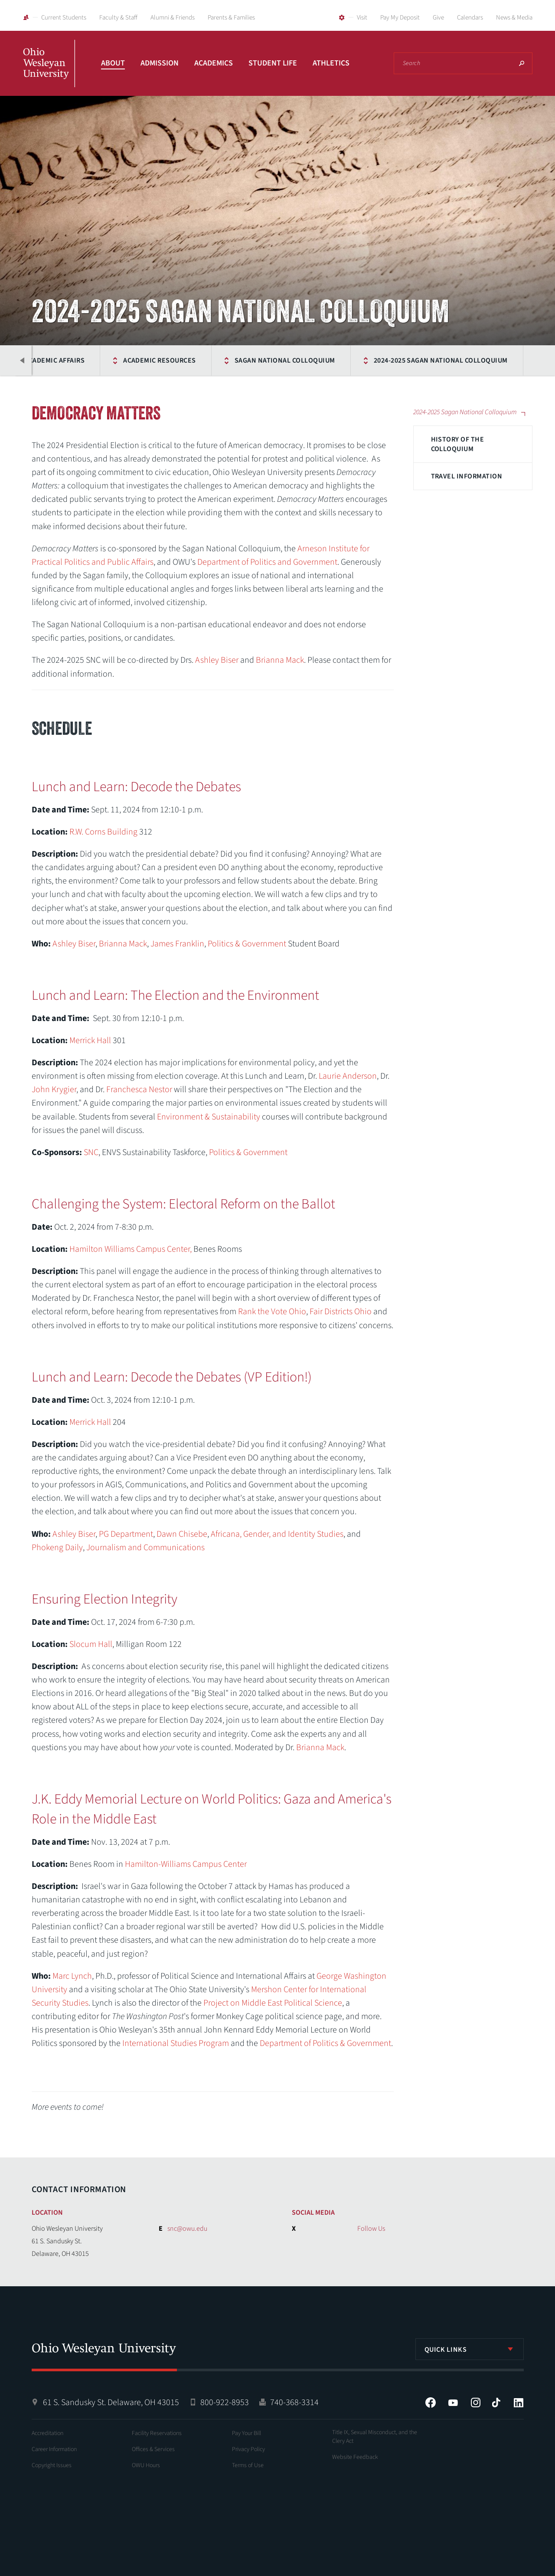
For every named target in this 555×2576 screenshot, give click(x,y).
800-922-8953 (224, 2402)
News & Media (514, 17)
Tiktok (496, 2402)
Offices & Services (153, 2449)
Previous (23, 360)
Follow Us (371, 2228)
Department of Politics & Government (325, 2043)
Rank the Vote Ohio (272, 1312)
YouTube (453, 2402)
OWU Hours (146, 2465)
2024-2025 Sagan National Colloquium (441, 360)
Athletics (331, 63)
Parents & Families (231, 17)
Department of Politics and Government (267, 562)
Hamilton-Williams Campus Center (186, 1864)
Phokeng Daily (57, 1548)
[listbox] (469, 2349)
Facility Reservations (157, 2433)
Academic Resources (159, 360)
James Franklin (177, 944)
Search (521, 63)
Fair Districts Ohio (341, 1312)
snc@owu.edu (187, 2228)
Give (438, 17)
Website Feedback (355, 2457)
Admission (159, 63)
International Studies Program (175, 2043)
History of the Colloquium (457, 444)
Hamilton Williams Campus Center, (130, 1249)
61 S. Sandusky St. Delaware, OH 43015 (111, 2402)
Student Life (272, 63)
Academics (213, 63)
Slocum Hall (90, 1644)
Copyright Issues (52, 2465)
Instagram (475, 2402)
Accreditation (47, 2433)
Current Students (63, 17)
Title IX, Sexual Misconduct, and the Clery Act (374, 2436)
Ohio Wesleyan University (49, 73)
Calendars (470, 17)
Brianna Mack (280, 660)
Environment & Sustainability (208, 1117)
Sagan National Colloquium (285, 360)
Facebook (430, 2402)
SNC (91, 1152)
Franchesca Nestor (139, 1089)
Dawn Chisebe (182, 1534)
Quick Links (445, 2349)
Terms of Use (248, 2465)
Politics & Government (247, 944)
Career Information (54, 2449)
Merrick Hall (90, 1040)
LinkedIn (518, 2402)
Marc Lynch (72, 1976)
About (113, 63)
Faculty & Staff (118, 17)
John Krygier (54, 1089)
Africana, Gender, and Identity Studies (277, 1534)
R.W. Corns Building (103, 832)
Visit (362, 17)
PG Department (126, 1534)
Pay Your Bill (246, 2433)
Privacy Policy (248, 2449)
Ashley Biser (216, 660)
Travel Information (467, 476)
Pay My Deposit (400, 17)
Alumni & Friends (172, 17)
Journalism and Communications (145, 1548)
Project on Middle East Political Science (272, 2003)
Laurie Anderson (348, 1076)
